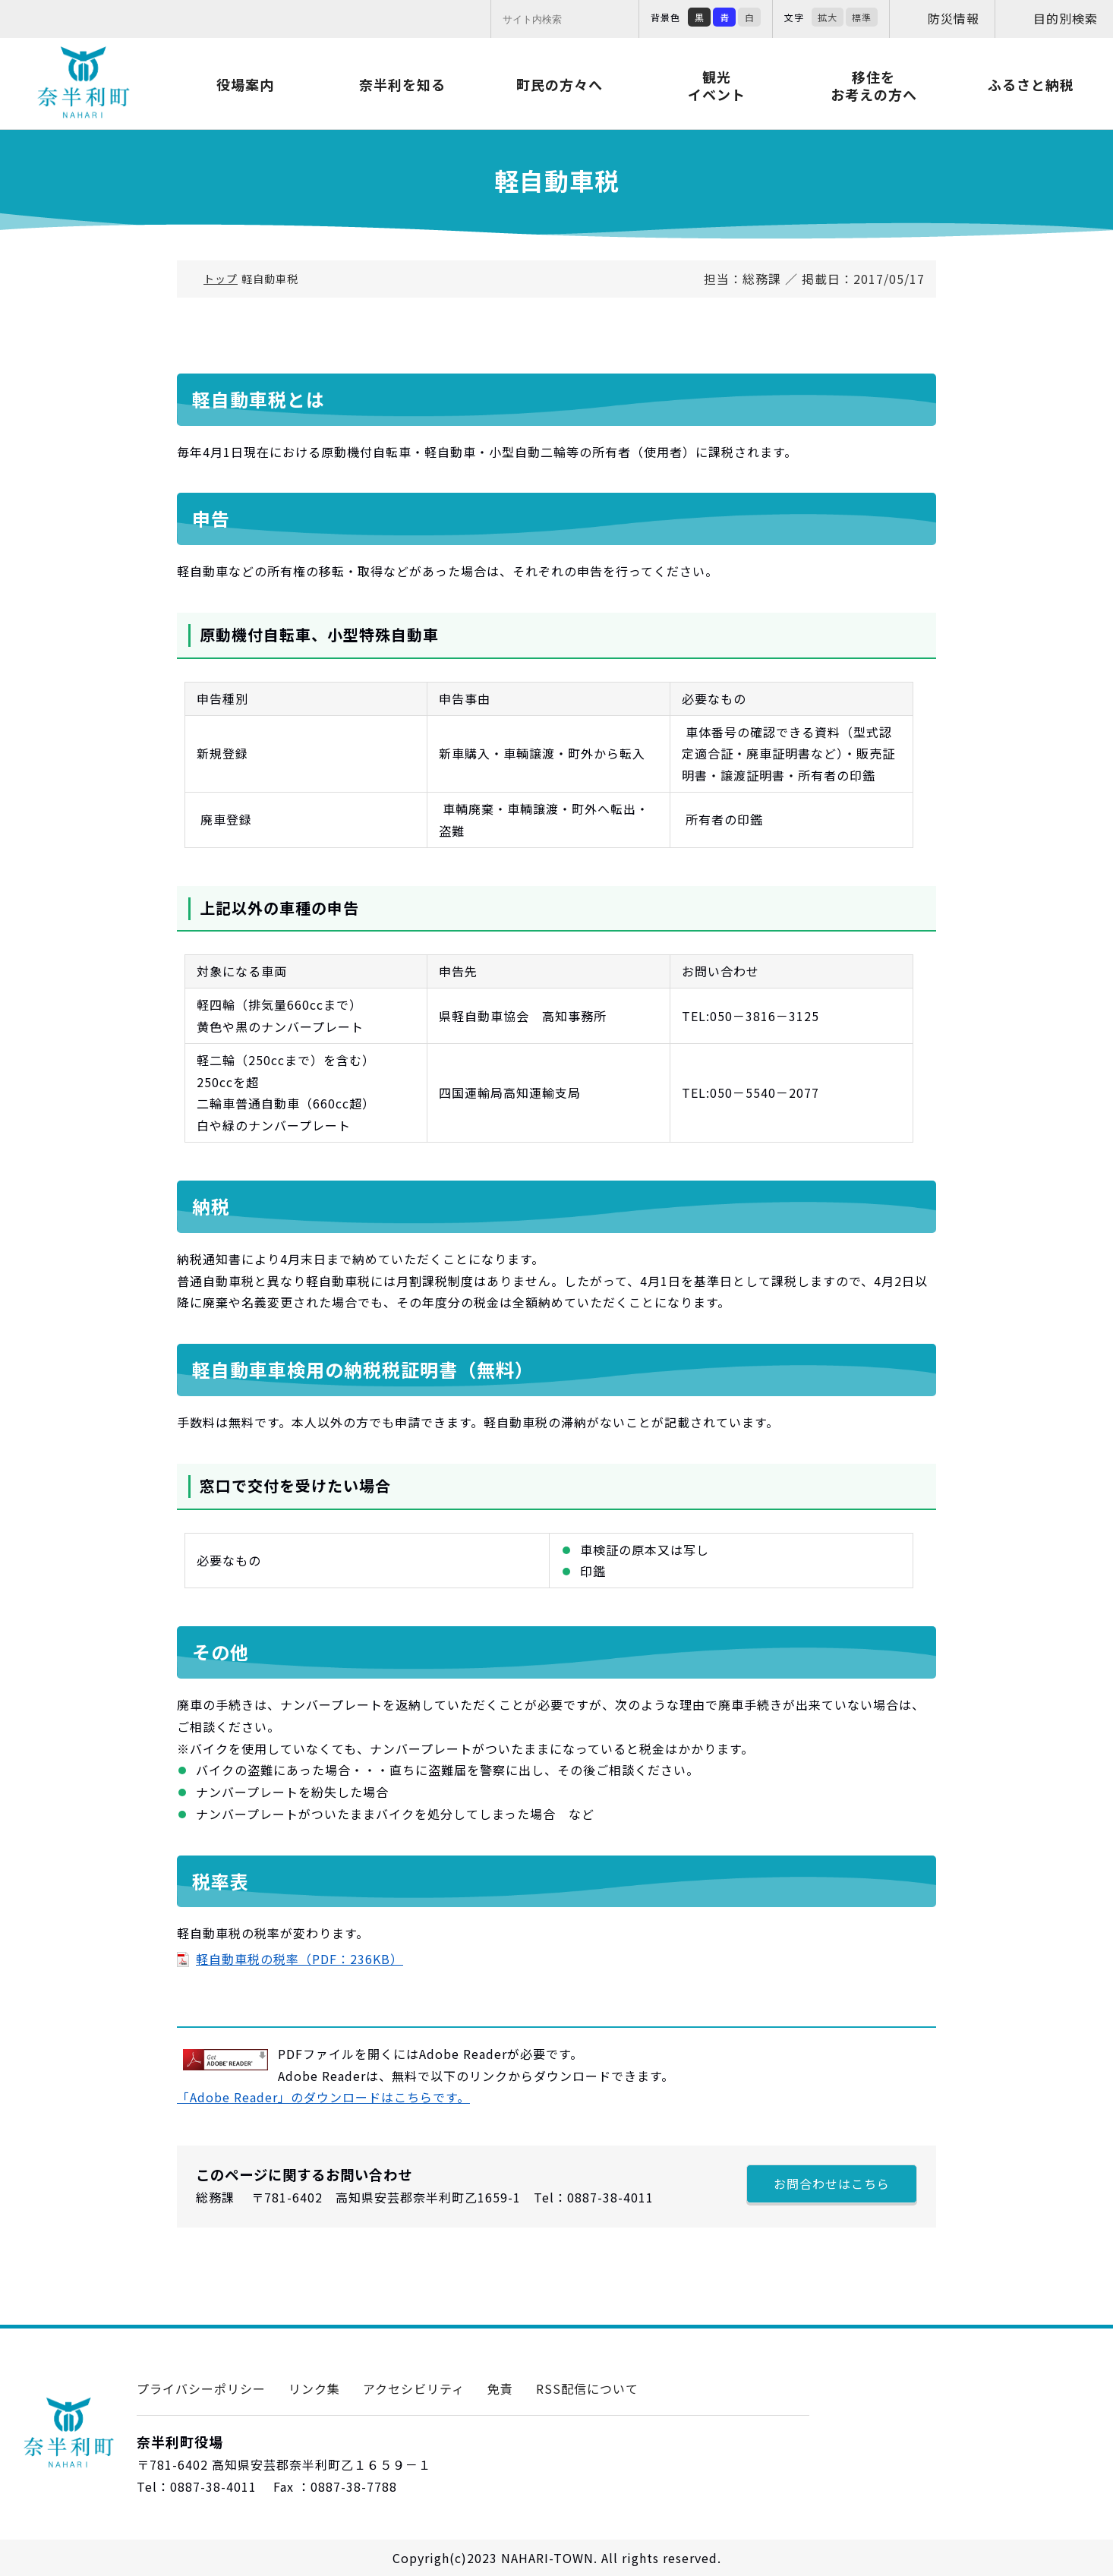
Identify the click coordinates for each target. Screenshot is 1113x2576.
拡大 (827, 17)
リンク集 (314, 2388)
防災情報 (953, 18)
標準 (862, 17)
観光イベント (717, 85)
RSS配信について (587, 2388)
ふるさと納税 (1031, 84)
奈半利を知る (402, 84)
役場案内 (245, 84)
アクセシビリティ (414, 2388)
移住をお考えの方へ (874, 85)
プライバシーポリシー (201, 2388)
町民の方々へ (559, 84)
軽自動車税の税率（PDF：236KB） (299, 1959)
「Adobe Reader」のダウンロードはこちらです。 (323, 2097)
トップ (220, 278)
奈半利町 (83, 83)
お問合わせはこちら (832, 2183)
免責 (500, 2388)
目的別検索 (1065, 18)
